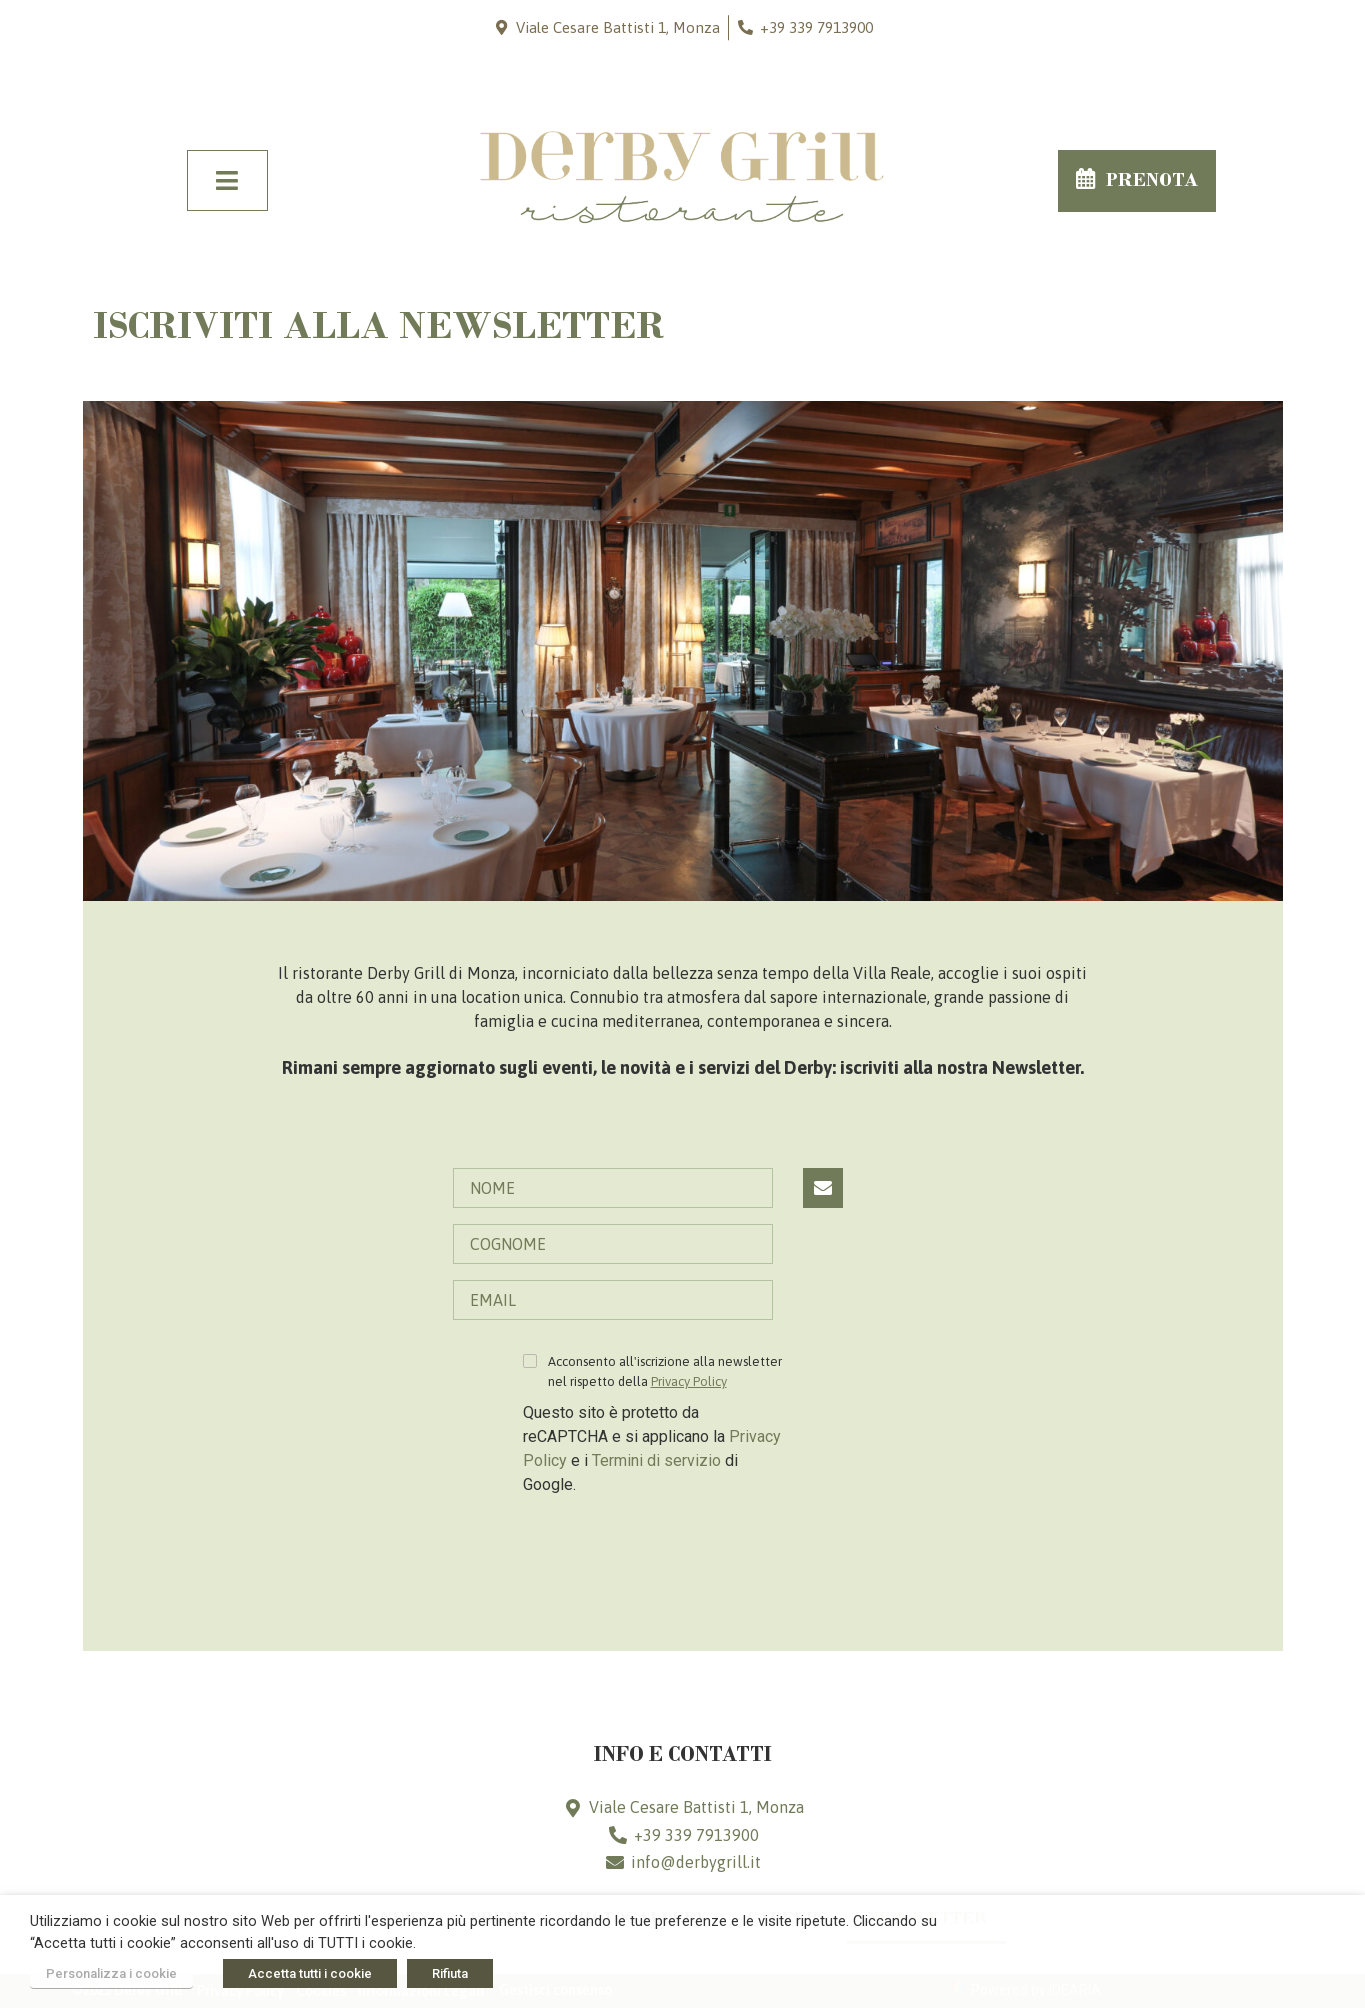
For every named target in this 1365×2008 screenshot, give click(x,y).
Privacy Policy (689, 1381)
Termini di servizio (656, 1460)
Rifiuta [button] (450, 1973)
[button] (1137, 181)
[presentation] (675, 1552)
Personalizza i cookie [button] (111, 1973)
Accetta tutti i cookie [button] (310, 1973)
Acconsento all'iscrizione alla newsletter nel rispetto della (665, 1371)
